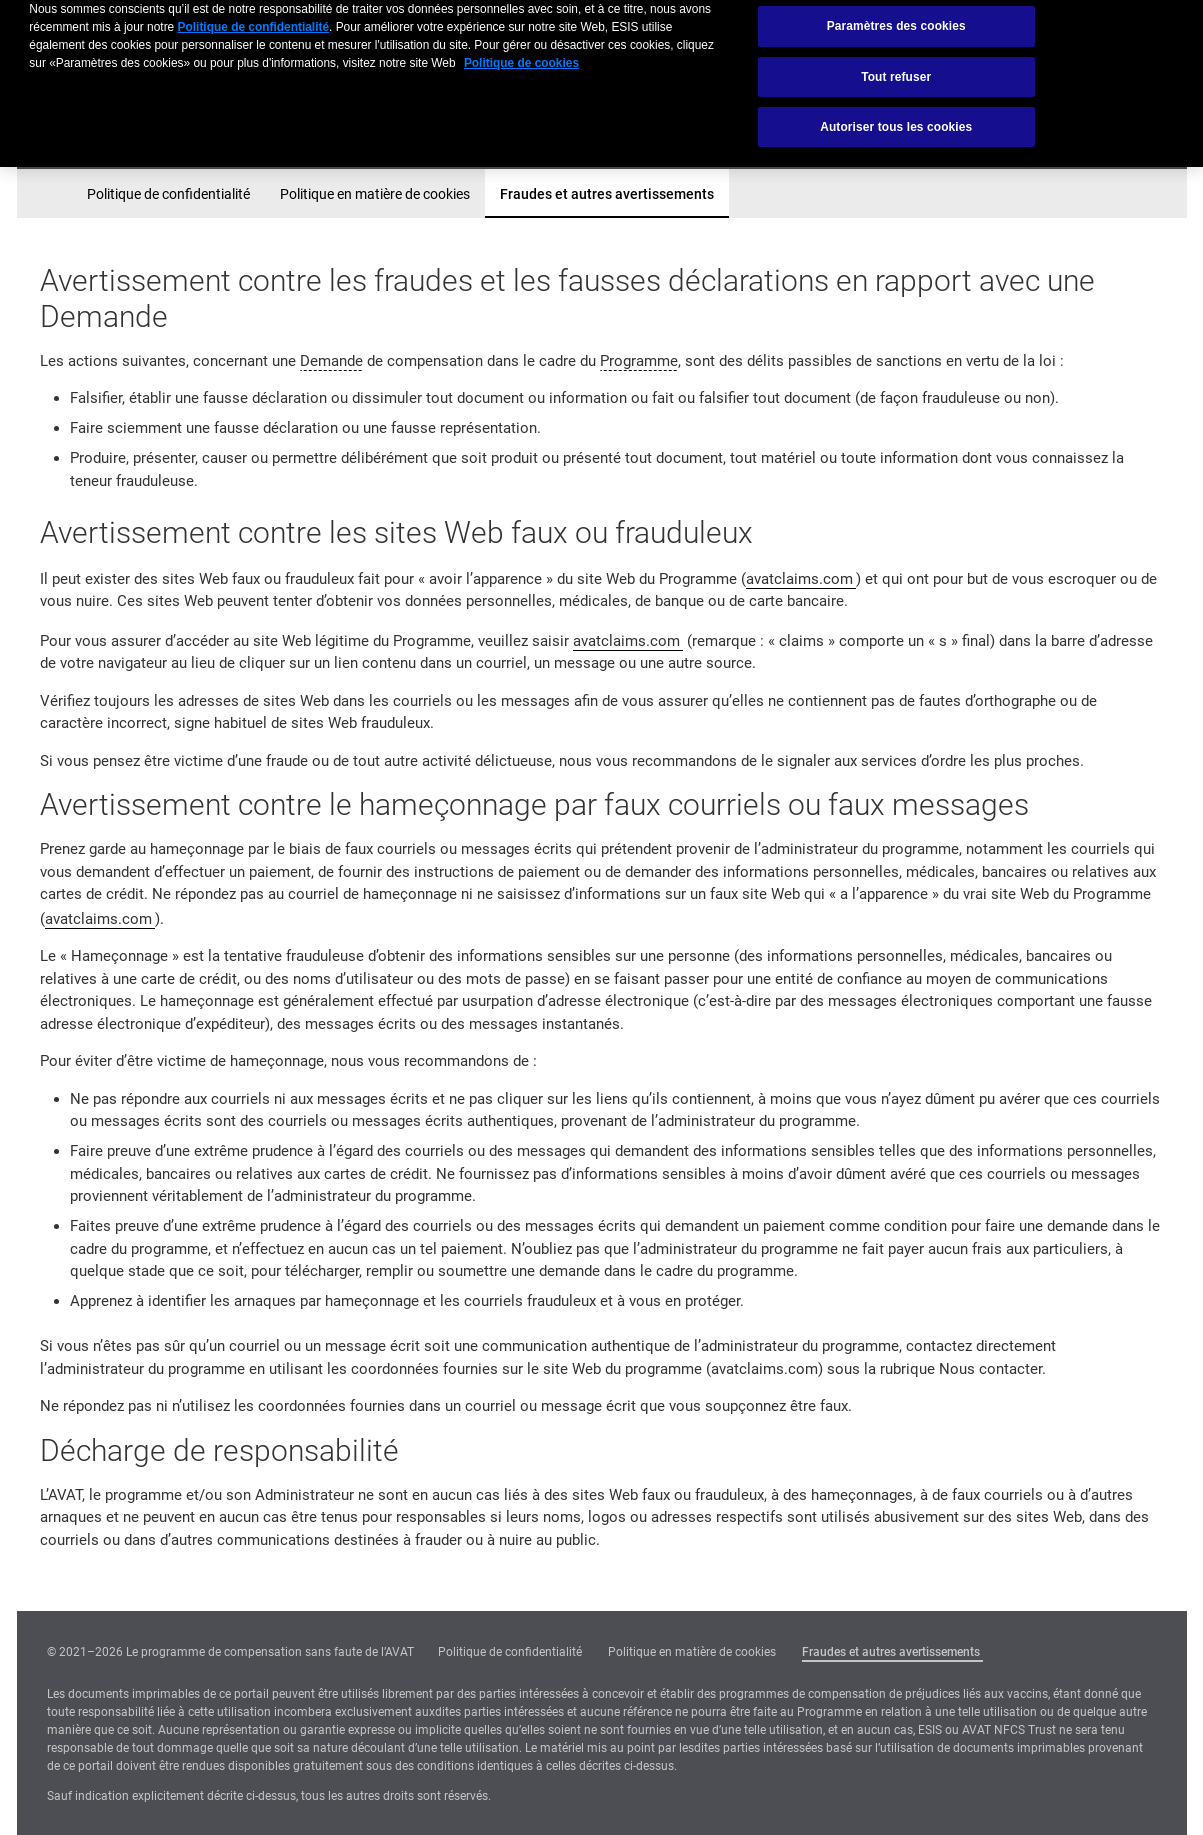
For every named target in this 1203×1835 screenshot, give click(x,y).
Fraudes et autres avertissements (607, 194)
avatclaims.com (799, 579)
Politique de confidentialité (168, 194)
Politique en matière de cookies (375, 194)
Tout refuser (896, 62)
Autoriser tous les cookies (896, 113)
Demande (331, 361)
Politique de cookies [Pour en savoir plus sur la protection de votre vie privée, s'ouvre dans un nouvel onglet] (521, 49)
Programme (639, 361)
